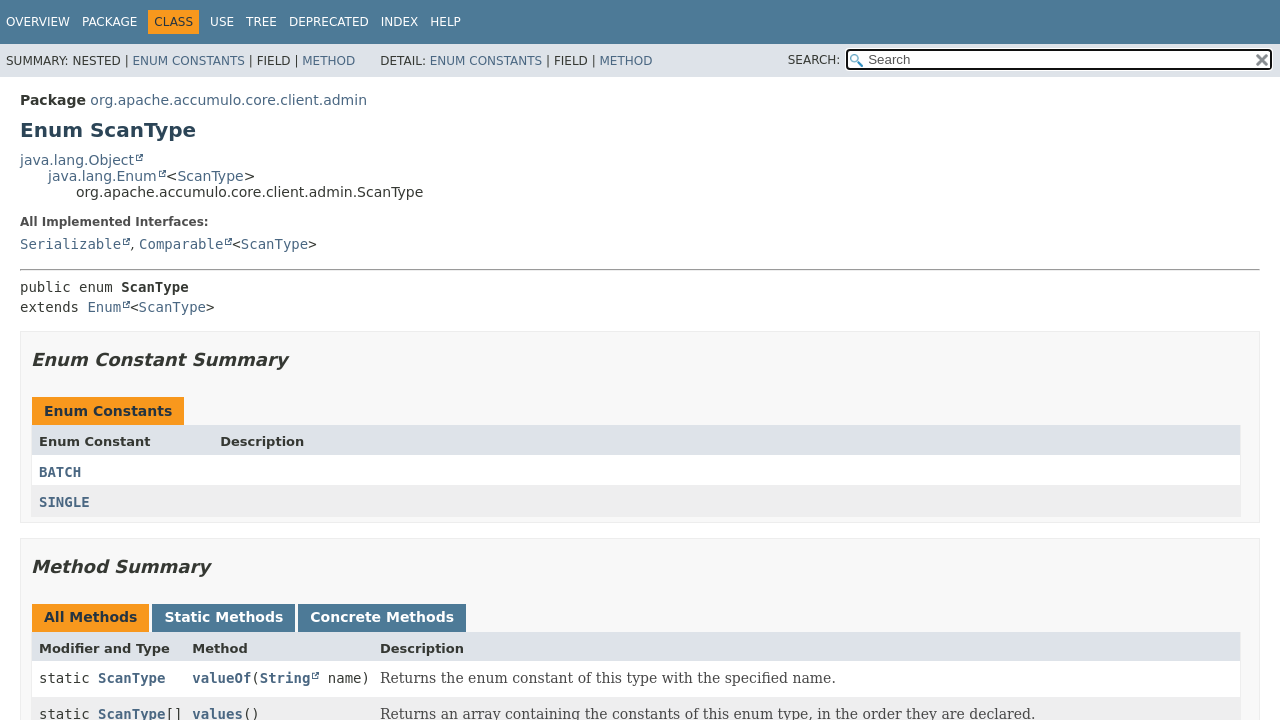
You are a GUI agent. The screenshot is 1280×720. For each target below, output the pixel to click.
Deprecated (329, 22)
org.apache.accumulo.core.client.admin (228, 100)
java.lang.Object (77, 160)
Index (400, 22)
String (285, 678)
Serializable (70, 244)
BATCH (60, 472)
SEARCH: (814, 60)
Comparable (181, 244)
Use (222, 22)
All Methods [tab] (90, 617)
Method (328, 61)
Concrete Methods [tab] (382, 617)
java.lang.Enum (102, 176)
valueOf (221, 678)
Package (109, 22)
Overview (38, 22)
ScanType (210, 176)
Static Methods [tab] (223, 617)
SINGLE (64, 502)
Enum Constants (188, 61)
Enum (104, 307)
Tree (261, 22)
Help (445, 22)
